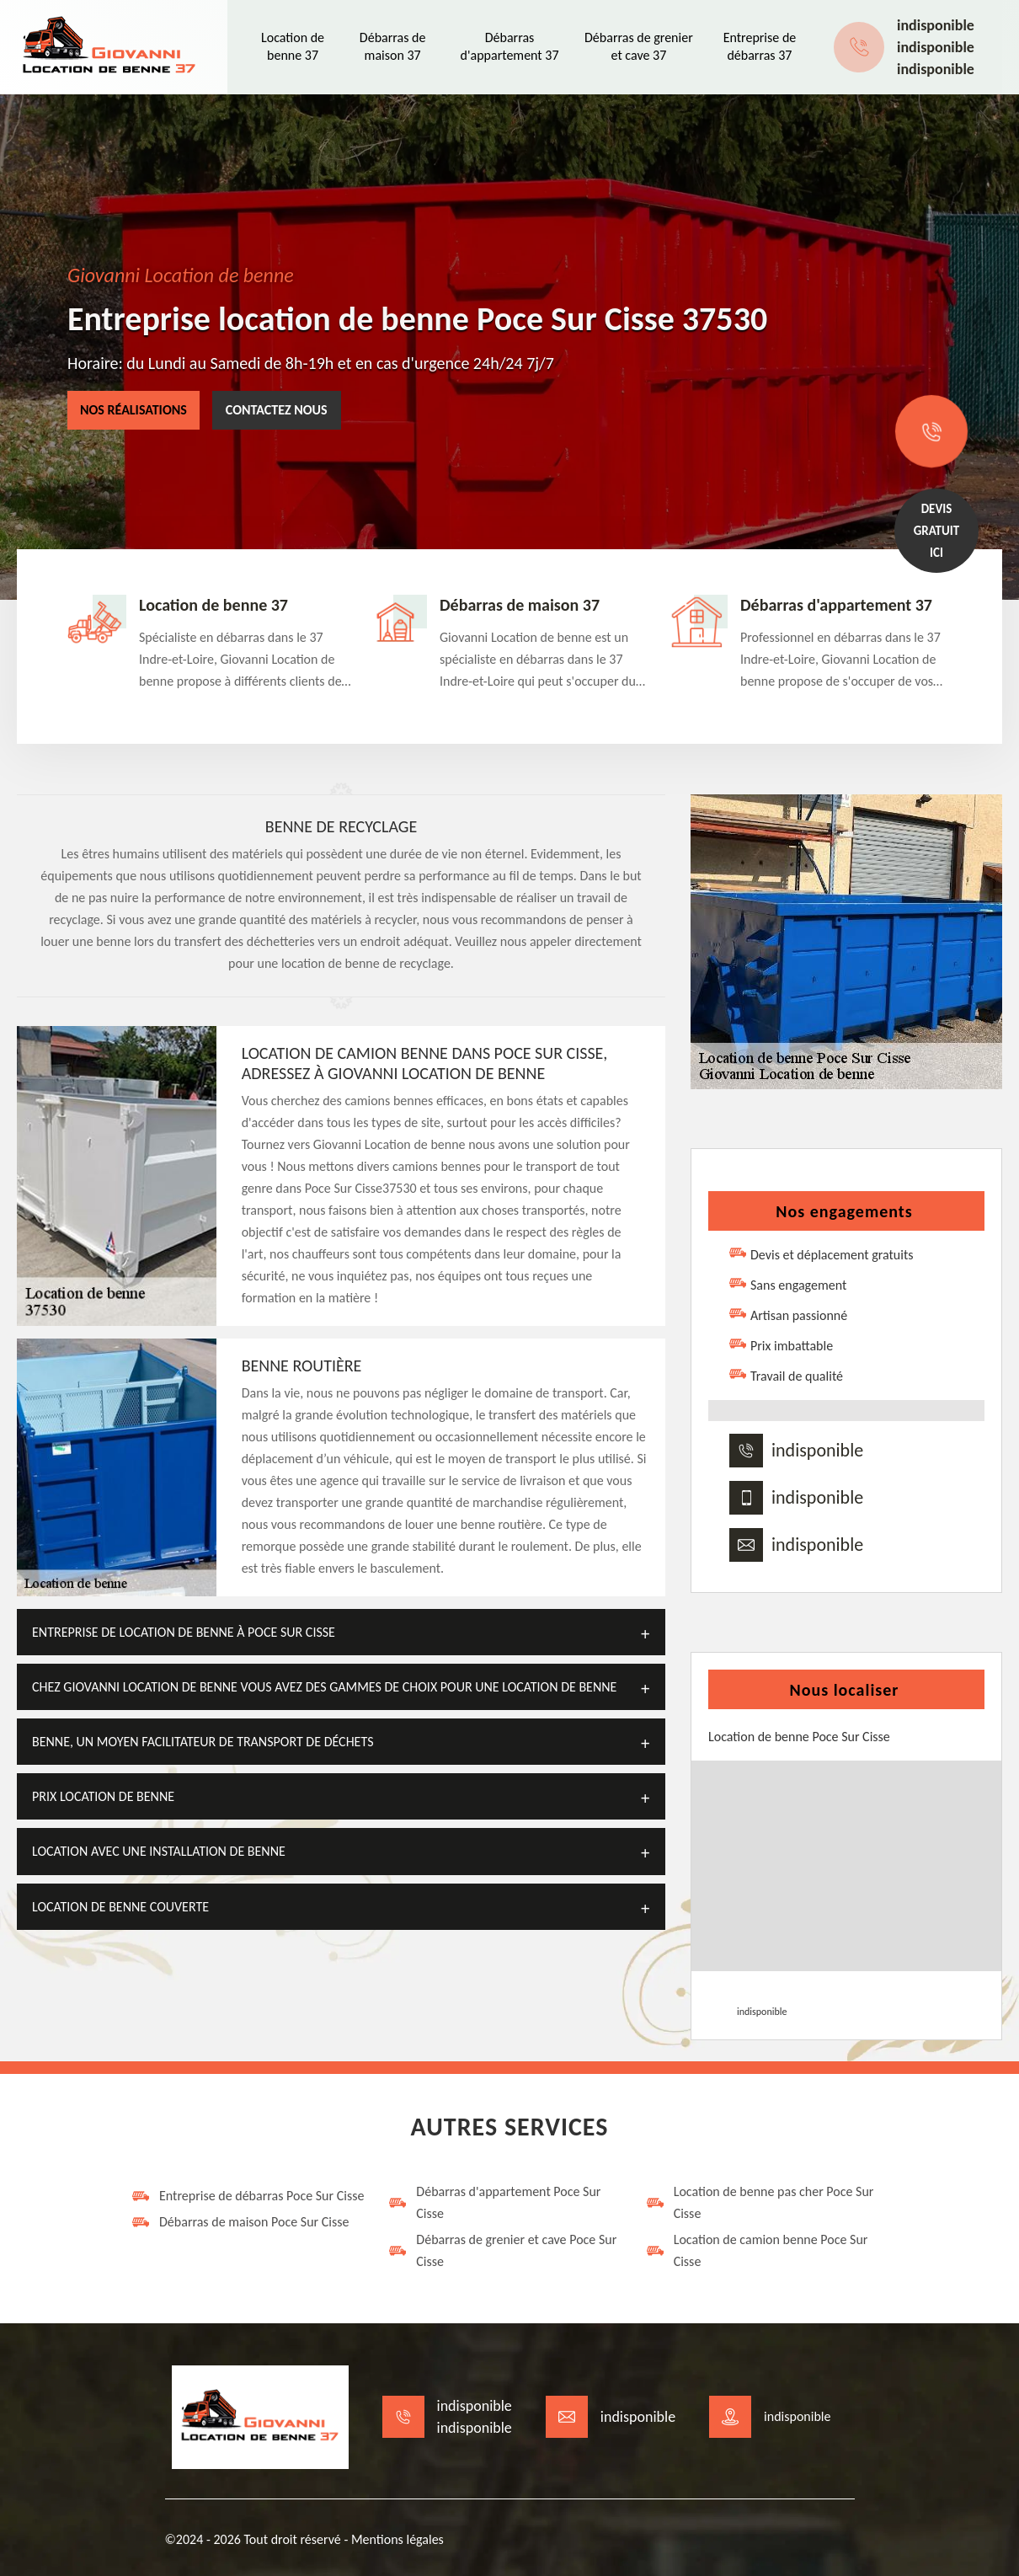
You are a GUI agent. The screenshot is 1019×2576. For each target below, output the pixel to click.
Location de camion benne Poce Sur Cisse (756, 2250)
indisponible (935, 25)
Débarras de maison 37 (393, 46)
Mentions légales (397, 2539)
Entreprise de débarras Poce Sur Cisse (247, 2196)
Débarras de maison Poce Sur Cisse (240, 2222)
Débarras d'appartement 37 (510, 46)
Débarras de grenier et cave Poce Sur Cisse (501, 2250)
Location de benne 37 (292, 46)
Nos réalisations (133, 410)
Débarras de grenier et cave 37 (638, 46)
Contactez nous (277, 410)
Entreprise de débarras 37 (760, 46)
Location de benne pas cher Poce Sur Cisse (759, 2202)
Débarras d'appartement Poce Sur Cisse (493, 2202)
